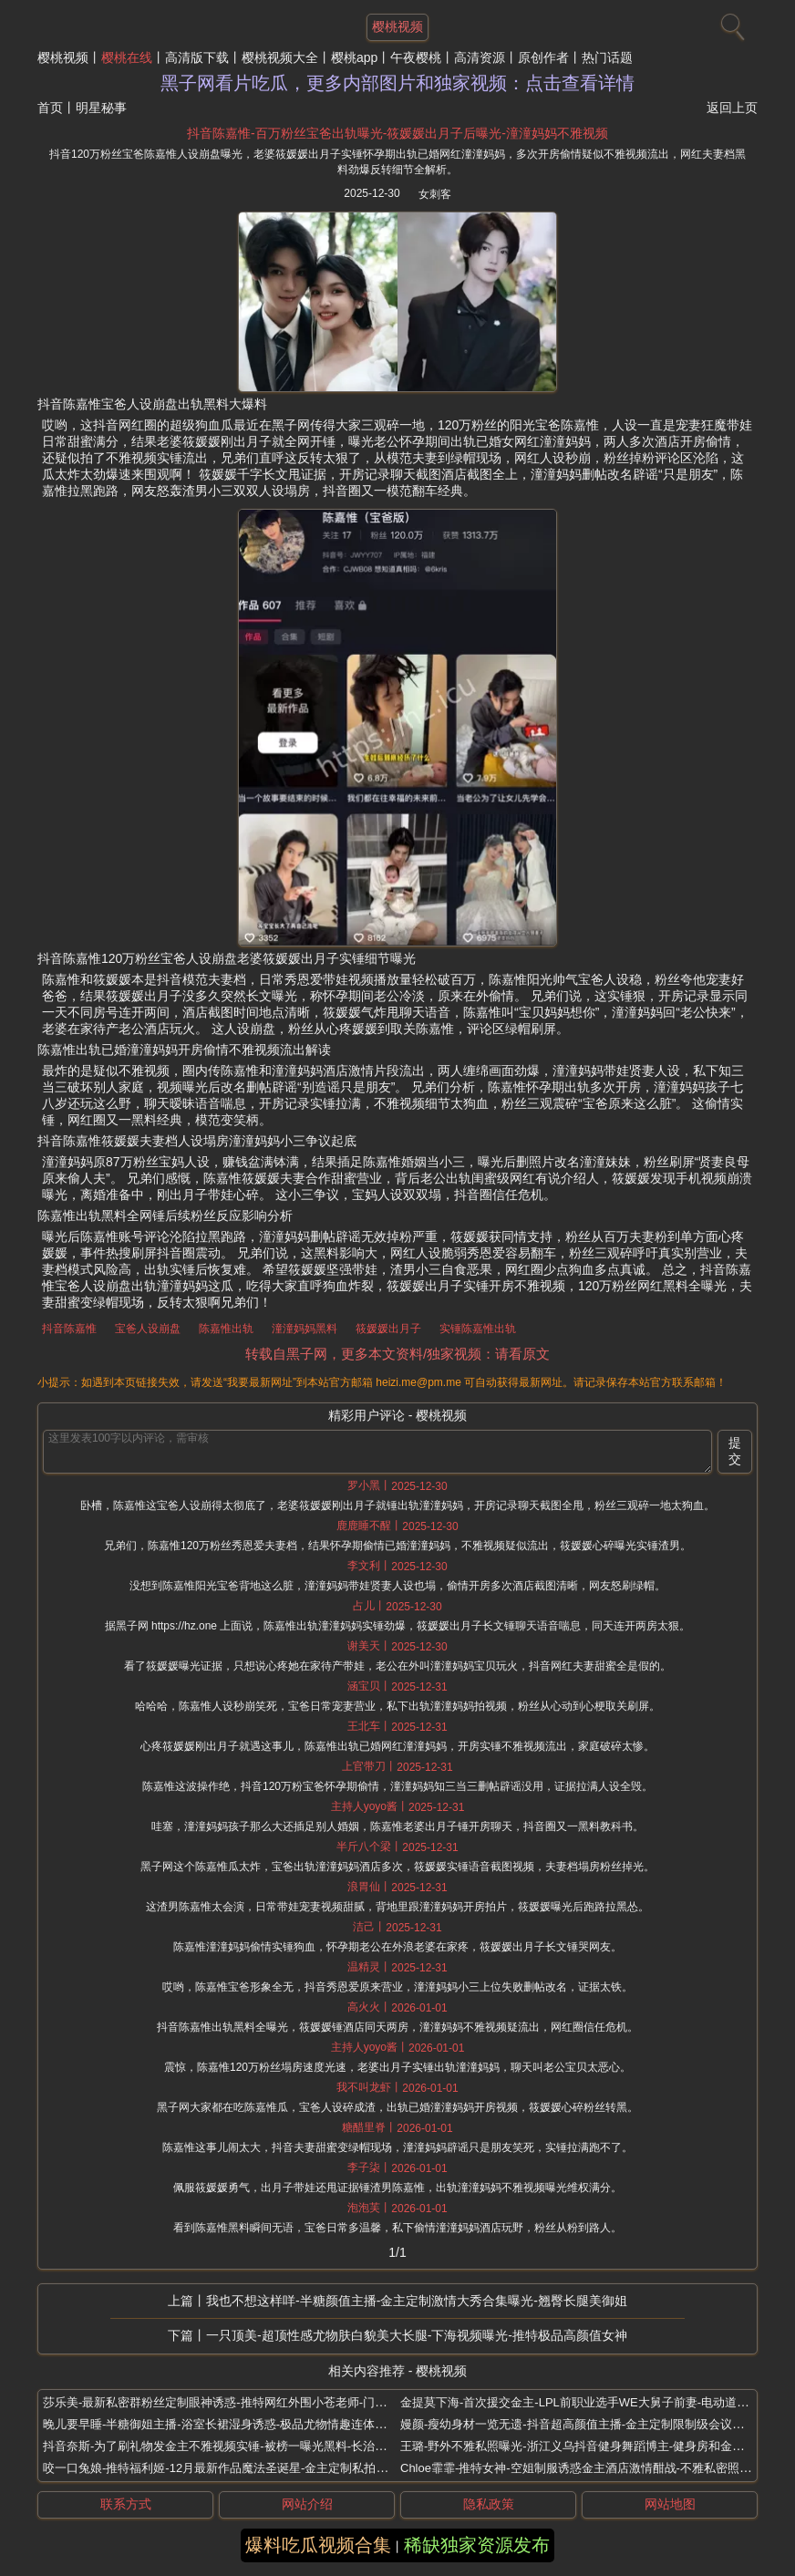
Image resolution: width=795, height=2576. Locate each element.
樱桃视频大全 (280, 57)
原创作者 (543, 57)
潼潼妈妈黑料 (304, 1328)
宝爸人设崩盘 (148, 1328)
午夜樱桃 (415, 57)
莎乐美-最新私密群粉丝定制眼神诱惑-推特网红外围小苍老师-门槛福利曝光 (238, 2402)
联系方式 (125, 2504)
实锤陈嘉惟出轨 (477, 1328)
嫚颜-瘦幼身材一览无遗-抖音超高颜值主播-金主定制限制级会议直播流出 (590, 2424)
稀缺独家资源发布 (477, 2545)
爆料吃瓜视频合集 (318, 2545)
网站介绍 (307, 2504)
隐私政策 (488, 2504)
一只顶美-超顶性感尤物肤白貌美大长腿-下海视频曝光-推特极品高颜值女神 (416, 2335)
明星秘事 (101, 107)
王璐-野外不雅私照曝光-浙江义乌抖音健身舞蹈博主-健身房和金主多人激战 (595, 2446)
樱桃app (354, 57)
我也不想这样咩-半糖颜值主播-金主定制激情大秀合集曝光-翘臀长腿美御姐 (416, 2300)
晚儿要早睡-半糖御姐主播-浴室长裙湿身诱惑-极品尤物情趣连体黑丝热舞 (232, 2424)
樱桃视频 (62, 57)
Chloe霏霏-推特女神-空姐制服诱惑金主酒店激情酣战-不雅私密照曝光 (581, 2468)
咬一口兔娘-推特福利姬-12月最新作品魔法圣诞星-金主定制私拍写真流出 (233, 2468)
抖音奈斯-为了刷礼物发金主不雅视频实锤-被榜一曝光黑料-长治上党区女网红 (244, 2446)
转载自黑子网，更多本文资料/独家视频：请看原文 (397, 1353)
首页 (50, 107)
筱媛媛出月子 (388, 1328)
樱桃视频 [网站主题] (397, 26)
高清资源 (479, 57)
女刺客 (434, 194)
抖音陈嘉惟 (69, 1328)
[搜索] (730, 23)
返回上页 (732, 107)
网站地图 (670, 2504)
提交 (734, 1450)
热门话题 (607, 57)
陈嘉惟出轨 (226, 1328)
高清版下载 (197, 57)
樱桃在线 (126, 57)
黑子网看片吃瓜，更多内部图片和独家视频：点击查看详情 (397, 83)
